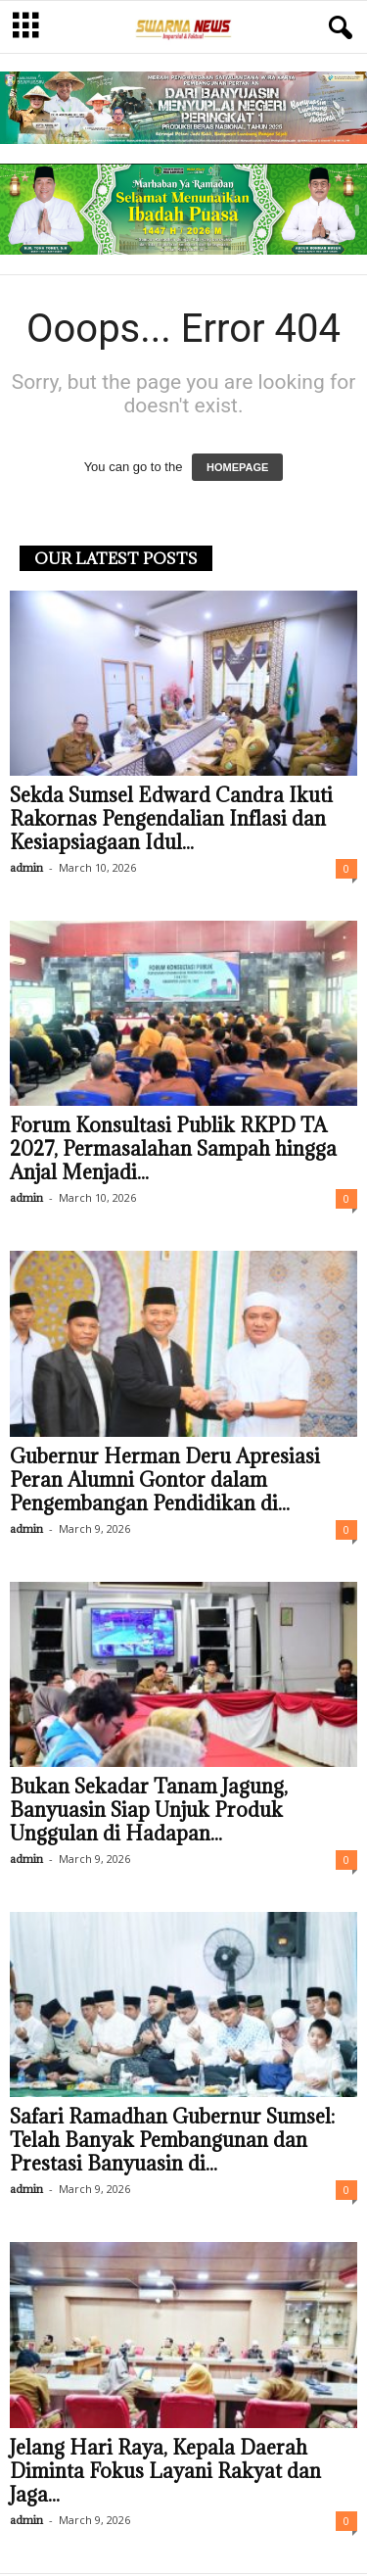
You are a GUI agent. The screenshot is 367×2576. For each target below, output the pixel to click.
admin (26, 869)
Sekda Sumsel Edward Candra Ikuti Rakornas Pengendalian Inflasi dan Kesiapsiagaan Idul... (171, 821)
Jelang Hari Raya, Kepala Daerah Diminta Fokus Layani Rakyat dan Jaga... (165, 2473)
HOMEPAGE (237, 469)
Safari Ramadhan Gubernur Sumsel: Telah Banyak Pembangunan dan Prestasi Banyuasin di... (172, 2142)
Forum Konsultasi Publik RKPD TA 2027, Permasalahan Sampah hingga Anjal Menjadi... (173, 1151)
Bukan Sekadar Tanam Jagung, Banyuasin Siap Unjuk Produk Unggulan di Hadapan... (149, 1812)
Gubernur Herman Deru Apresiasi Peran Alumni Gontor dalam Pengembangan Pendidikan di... (165, 1482)
